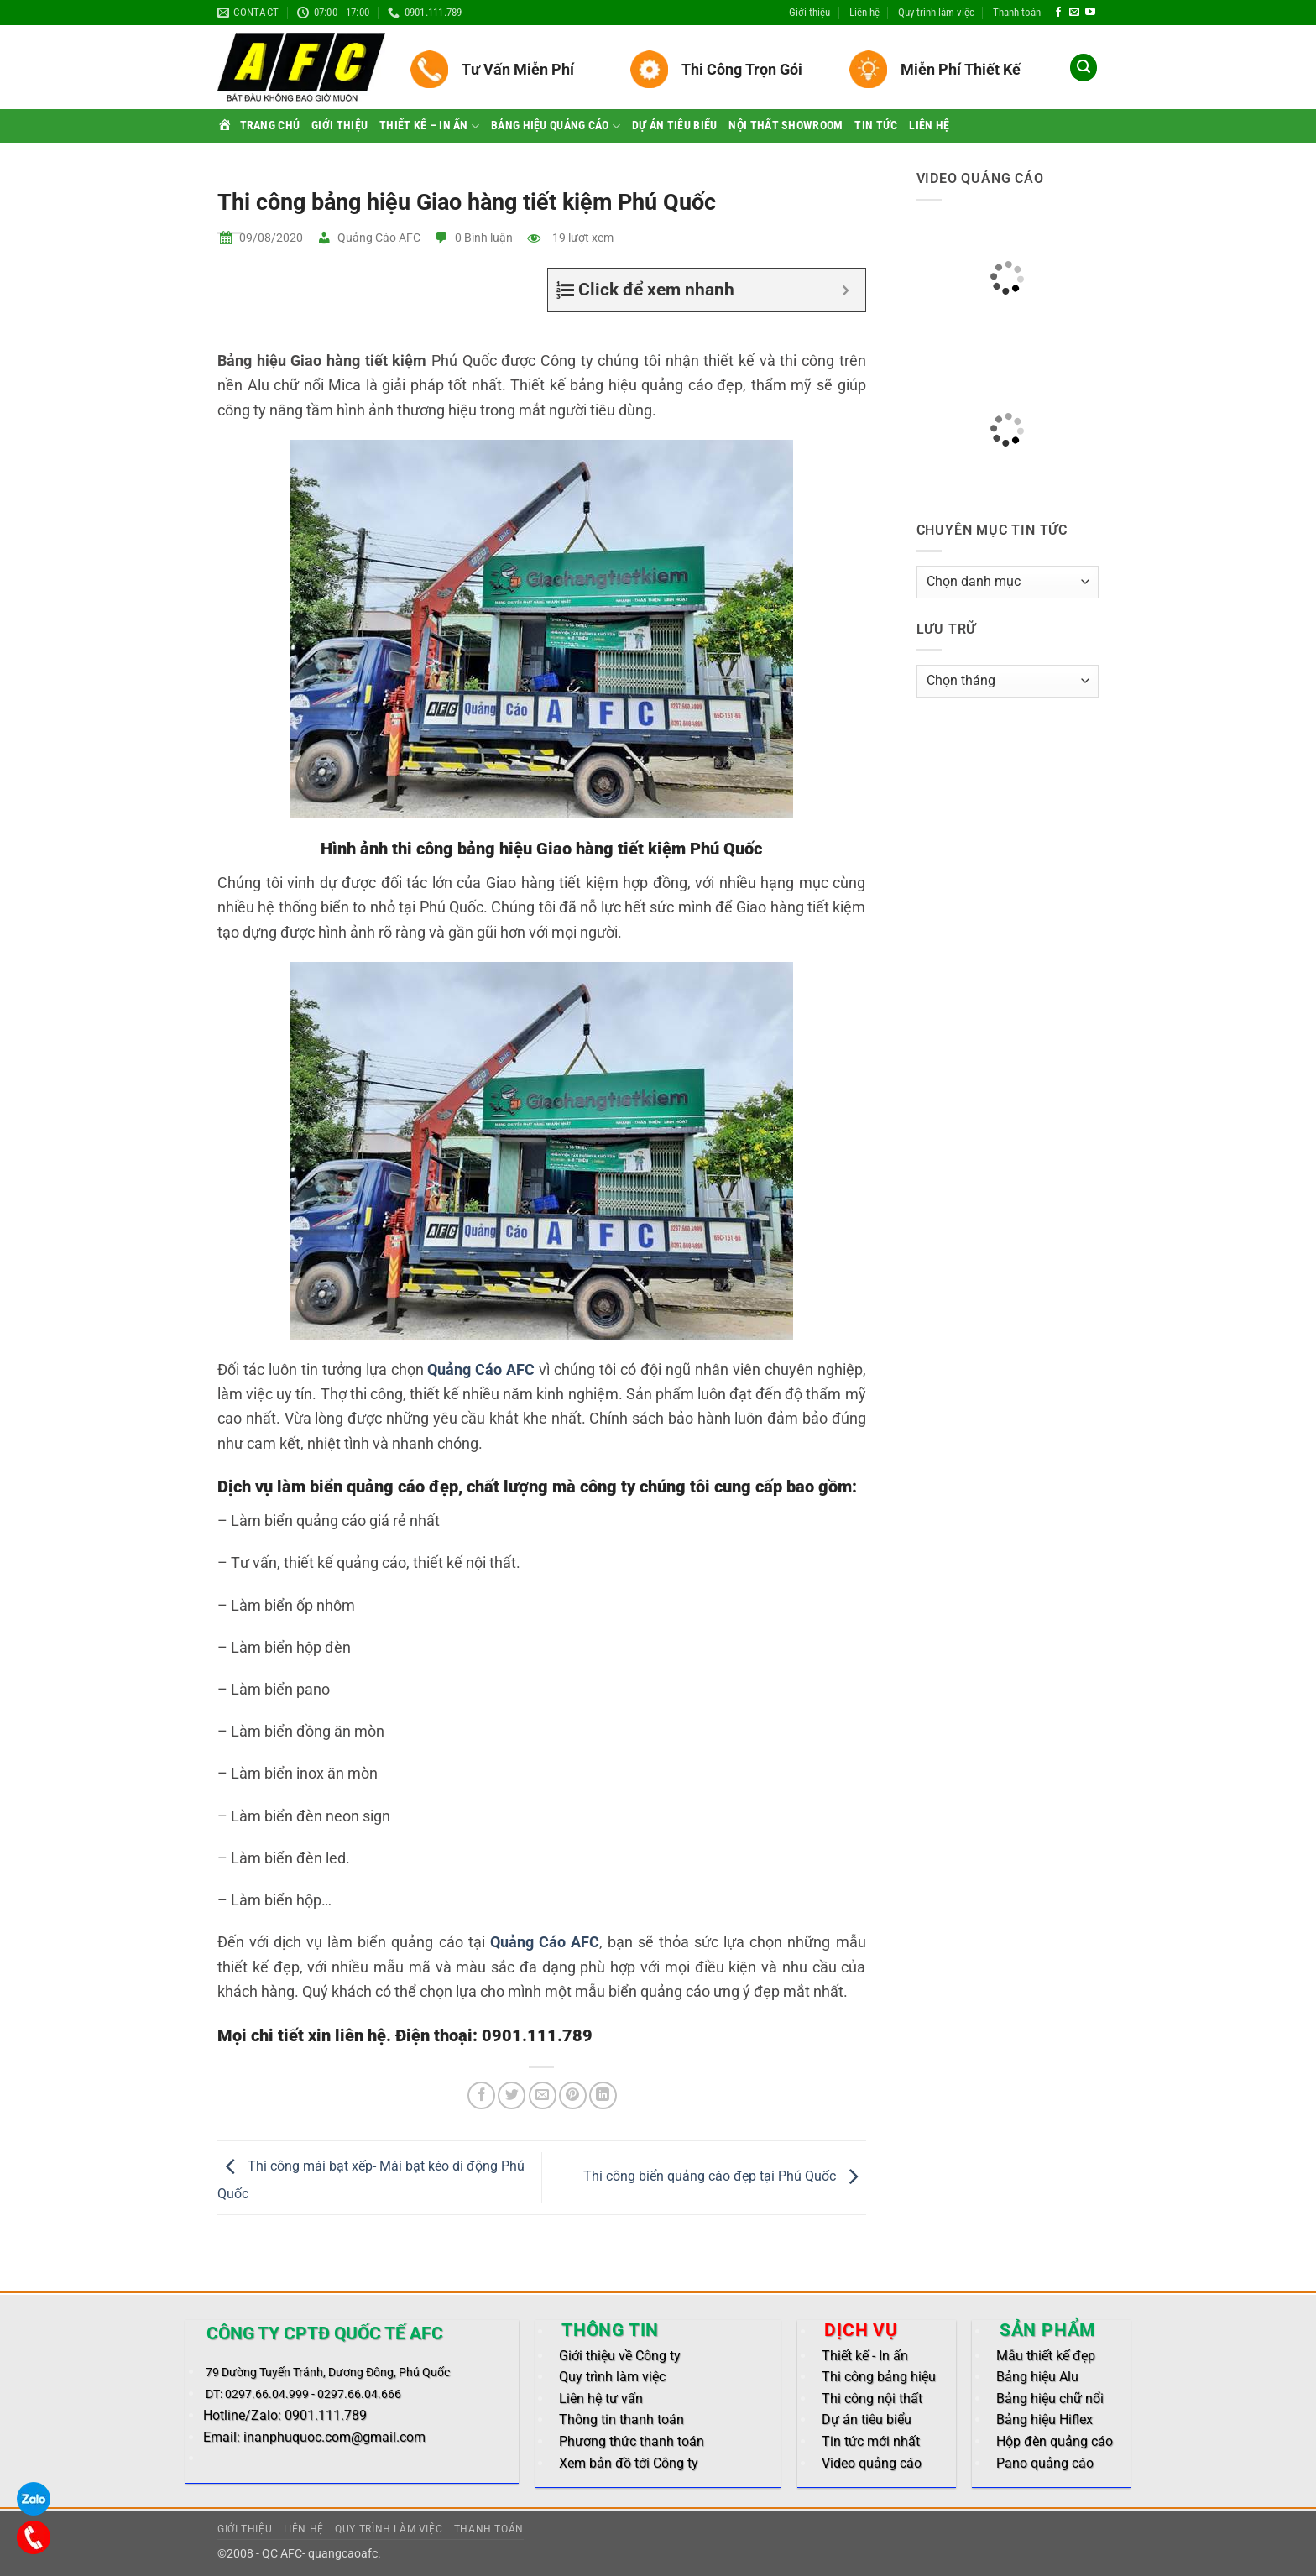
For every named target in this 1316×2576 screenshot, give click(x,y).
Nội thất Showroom (785, 125)
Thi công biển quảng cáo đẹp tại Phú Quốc (724, 2177)
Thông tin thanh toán (621, 2419)
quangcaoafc (343, 2554)
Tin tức (875, 125)
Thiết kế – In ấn (429, 126)
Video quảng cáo (872, 2463)
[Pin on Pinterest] (573, 2095)
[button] (1083, 67)
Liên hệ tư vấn (601, 2398)
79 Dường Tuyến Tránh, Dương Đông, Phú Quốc (328, 2372)
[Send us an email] (1074, 12)
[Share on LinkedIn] (603, 2095)
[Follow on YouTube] (1090, 12)
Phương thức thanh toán (631, 2441)
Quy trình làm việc (936, 12)
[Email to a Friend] (542, 2095)
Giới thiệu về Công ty (620, 2356)
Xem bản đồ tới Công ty (628, 2463)
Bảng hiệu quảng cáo (555, 126)
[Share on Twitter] (511, 2095)
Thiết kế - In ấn (865, 2356)
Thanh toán (1017, 12)
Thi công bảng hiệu (879, 2377)
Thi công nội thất (872, 2398)
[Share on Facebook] (481, 2095)
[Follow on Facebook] (1058, 12)
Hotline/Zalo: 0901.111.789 (285, 2415)
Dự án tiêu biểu (674, 125)
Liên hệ (864, 12)
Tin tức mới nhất (871, 2441)
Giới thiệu (809, 12)
